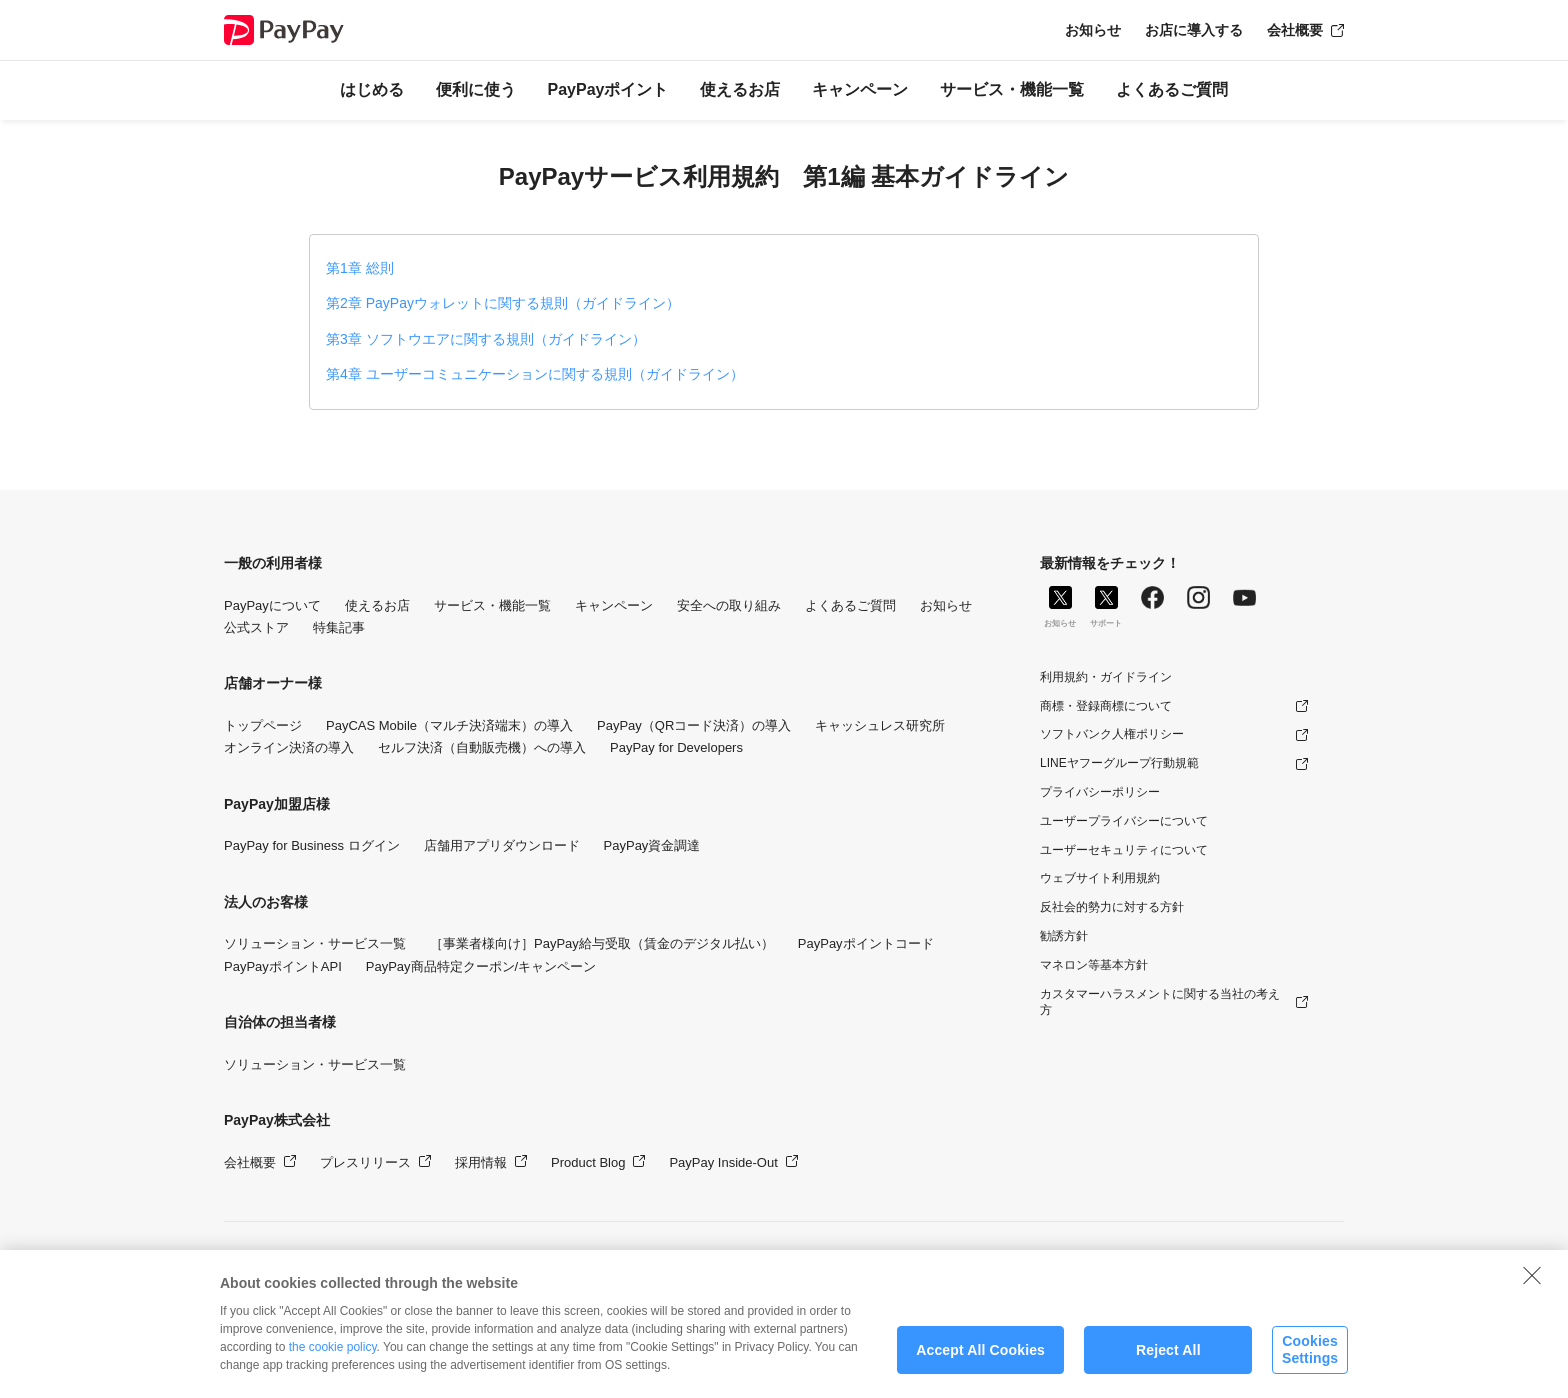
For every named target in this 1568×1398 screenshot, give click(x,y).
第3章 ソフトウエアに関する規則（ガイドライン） (486, 339)
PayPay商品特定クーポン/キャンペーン (481, 966)
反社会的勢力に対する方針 (1112, 907)
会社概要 (1295, 30)
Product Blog (588, 1162)
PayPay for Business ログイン (312, 845)
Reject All (1168, 1362)
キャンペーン (860, 89)
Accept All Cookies (980, 1362)
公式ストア (256, 627)
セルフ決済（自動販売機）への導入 (482, 747)
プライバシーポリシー (1100, 792)
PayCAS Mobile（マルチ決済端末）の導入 (449, 725)
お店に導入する (1194, 30)
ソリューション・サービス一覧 (315, 943)
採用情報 (481, 1162)
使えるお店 (740, 89)
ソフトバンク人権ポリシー (1112, 734)
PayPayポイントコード (866, 943)
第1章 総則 (360, 268)
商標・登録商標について (1106, 706)
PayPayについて (272, 605)
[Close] (1532, 1288)
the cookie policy (333, 1360)
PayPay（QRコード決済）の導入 (694, 725)
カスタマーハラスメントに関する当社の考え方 (1160, 1002)
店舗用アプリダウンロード (502, 845)
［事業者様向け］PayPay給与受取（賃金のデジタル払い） (602, 943)
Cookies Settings (1310, 1362)
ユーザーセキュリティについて (1124, 850)
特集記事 (339, 627)
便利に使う (476, 89)
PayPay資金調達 (652, 845)
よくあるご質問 (1172, 89)
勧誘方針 (1064, 936)
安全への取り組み (729, 605)
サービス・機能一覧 (1012, 89)
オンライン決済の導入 (289, 747)
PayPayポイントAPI (283, 966)
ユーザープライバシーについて (1124, 821)
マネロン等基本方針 (1094, 965)
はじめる (372, 89)
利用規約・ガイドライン (1106, 677)
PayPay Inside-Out (723, 1162)
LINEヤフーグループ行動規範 (1119, 763)
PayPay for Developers (676, 747)
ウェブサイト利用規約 (1100, 878)
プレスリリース (365, 1162)
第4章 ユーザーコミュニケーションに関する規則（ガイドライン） (535, 374)
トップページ (263, 725)
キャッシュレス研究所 (880, 725)
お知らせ (1093, 30)
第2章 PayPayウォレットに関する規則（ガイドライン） (503, 303)
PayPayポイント (608, 89)
